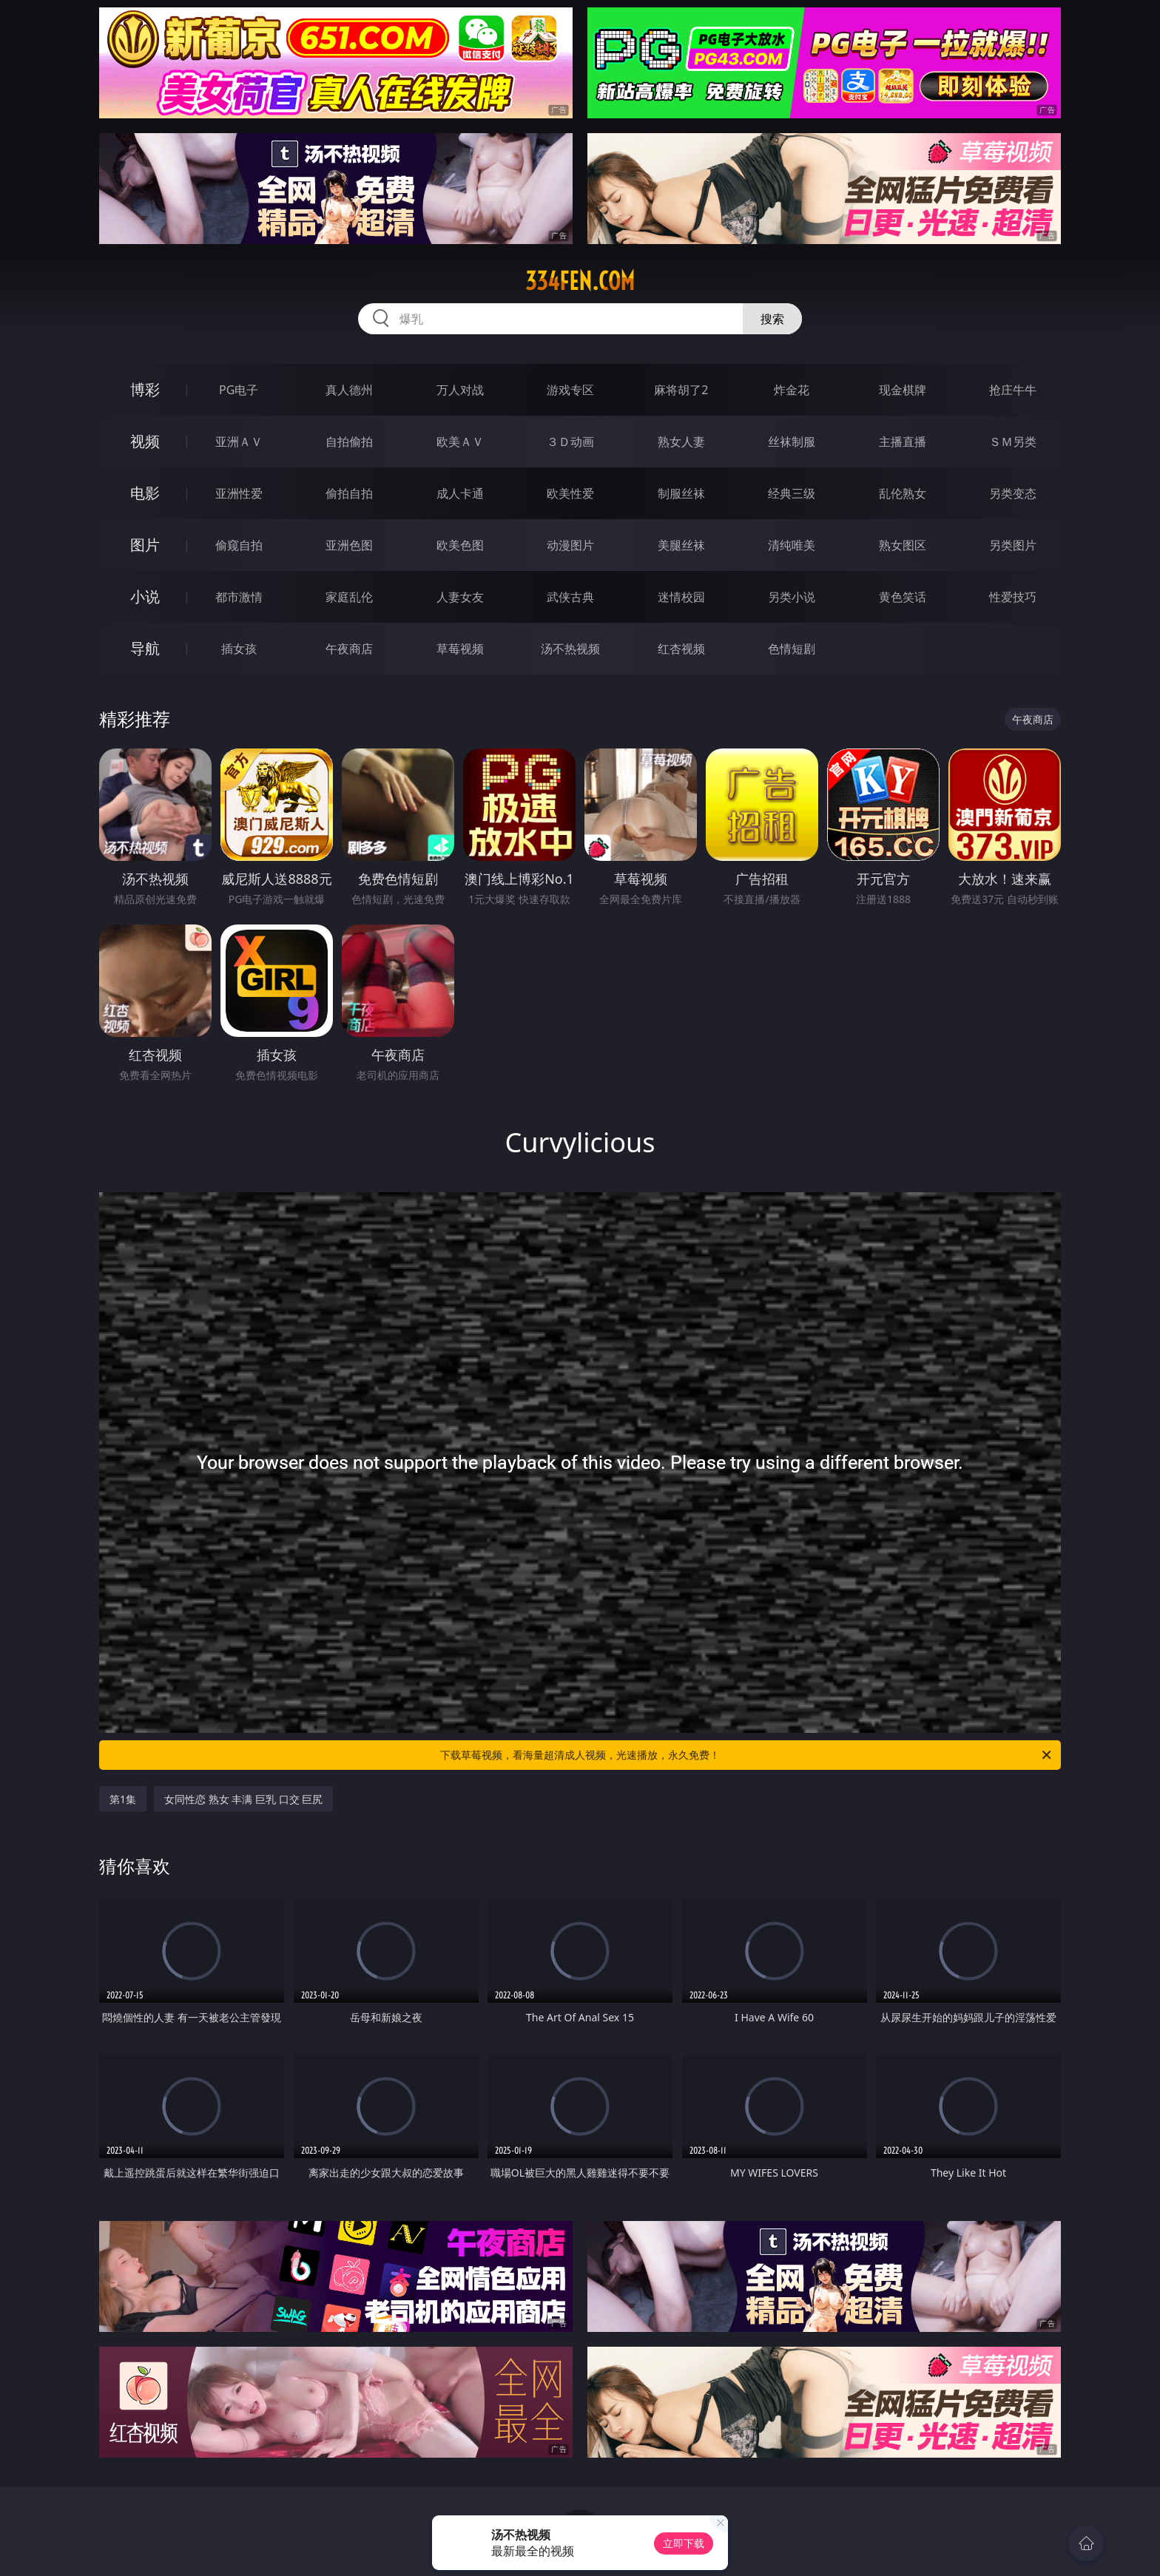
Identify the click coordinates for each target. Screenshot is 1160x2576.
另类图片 (1012, 545)
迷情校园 (681, 597)
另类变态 (1012, 493)
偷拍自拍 (349, 493)
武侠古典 (570, 597)
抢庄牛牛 (1012, 390)
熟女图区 (902, 545)
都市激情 (239, 597)
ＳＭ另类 (1012, 441)
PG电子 (238, 390)
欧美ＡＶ (460, 441)
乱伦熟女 (902, 493)
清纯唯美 (791, 545)
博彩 (145, 389)
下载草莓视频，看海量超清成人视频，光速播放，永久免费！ (746, 1755)
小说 (145, 596)
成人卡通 (460, 493)
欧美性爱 (570, 493)
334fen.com (580, 281)
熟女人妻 (681, 441)
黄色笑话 (902, 597)
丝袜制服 (791, 441)
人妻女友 (460, 597)
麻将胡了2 (681, 390)
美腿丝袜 (681, 545)
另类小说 (791, 597)
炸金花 (791, 390)
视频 (145, 441)
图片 (145, 545)
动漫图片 (570, 545)
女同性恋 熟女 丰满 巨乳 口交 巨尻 (243, 1799)
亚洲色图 (349, 545)
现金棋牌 (902, 390)
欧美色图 (460, 545)
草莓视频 (460, 648)
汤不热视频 (570, 648)
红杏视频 (681, 648)
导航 (145, 648)
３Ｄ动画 (570, 441)
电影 (145, 493)
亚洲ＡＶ (239, 441)
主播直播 (902, 441)
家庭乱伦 (349, 597)
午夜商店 (349, 648)
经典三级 (791, 493)
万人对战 (460, 390)
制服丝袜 (681, 493)
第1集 (122, 1799)
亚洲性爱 (239, 493)
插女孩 (239, 648)
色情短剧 (791, 648)
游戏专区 (570, 390)
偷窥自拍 (239, 545)
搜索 (772, 319)
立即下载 (683, 2543)
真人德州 (349, 390)
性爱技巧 (1012, 597)
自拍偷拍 (349, 441)
